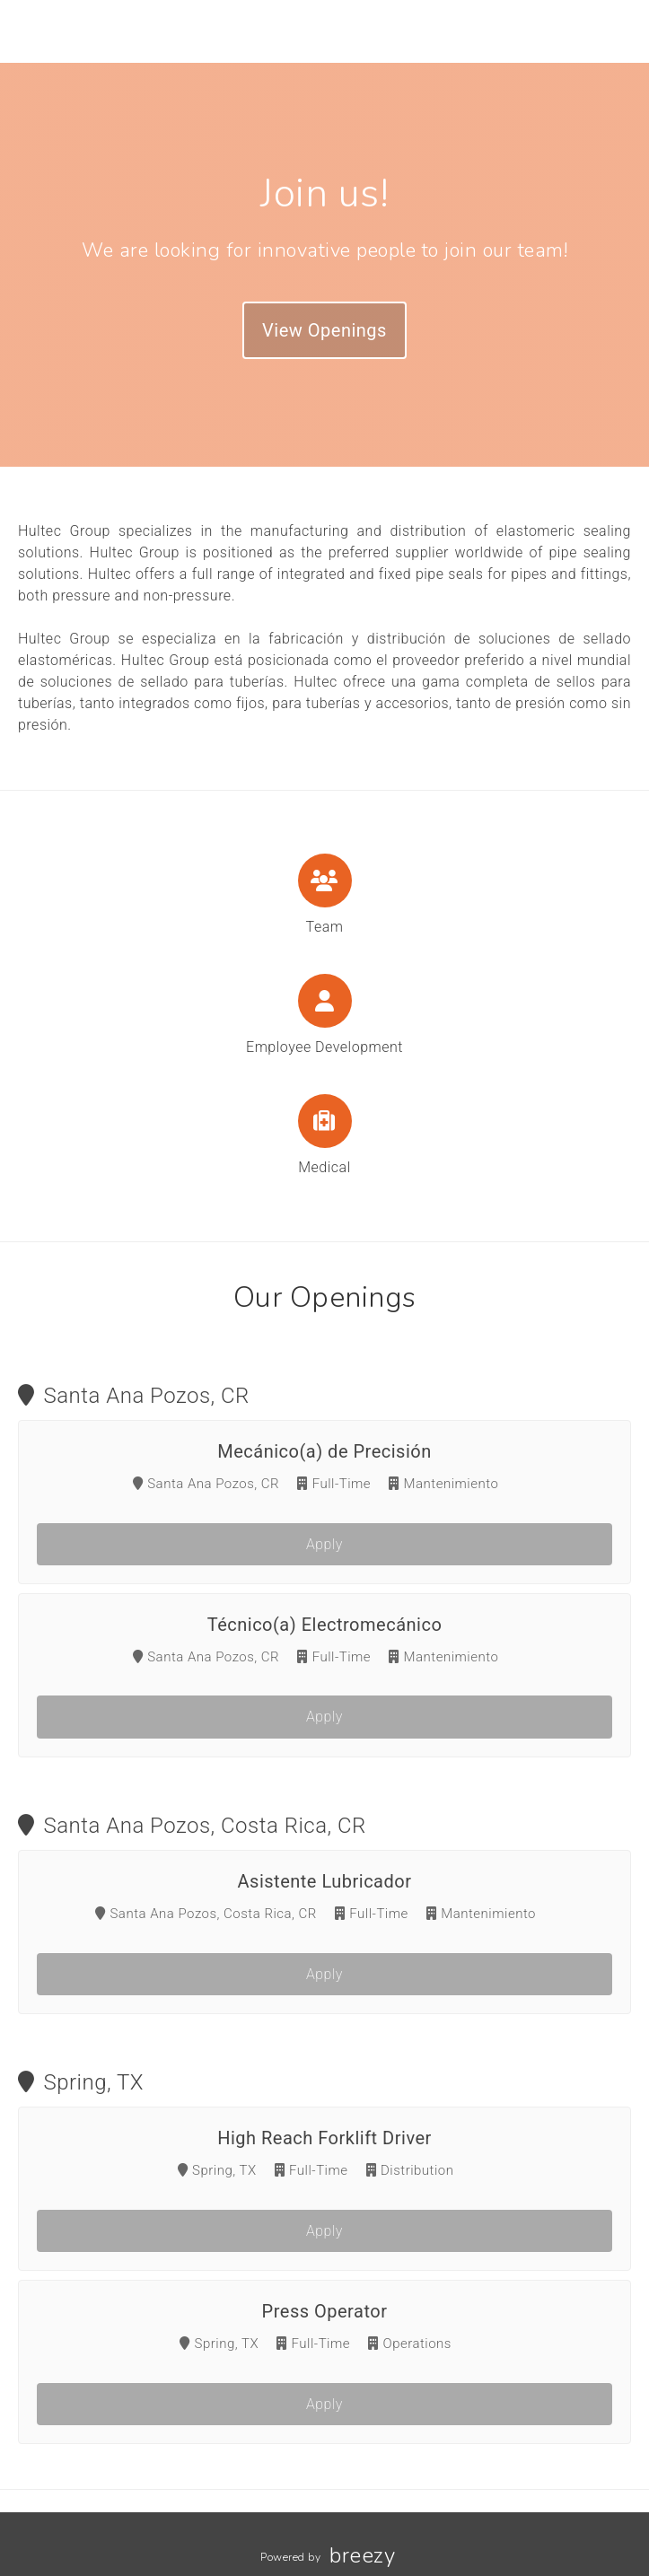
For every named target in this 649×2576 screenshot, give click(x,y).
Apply (324, 1544)
